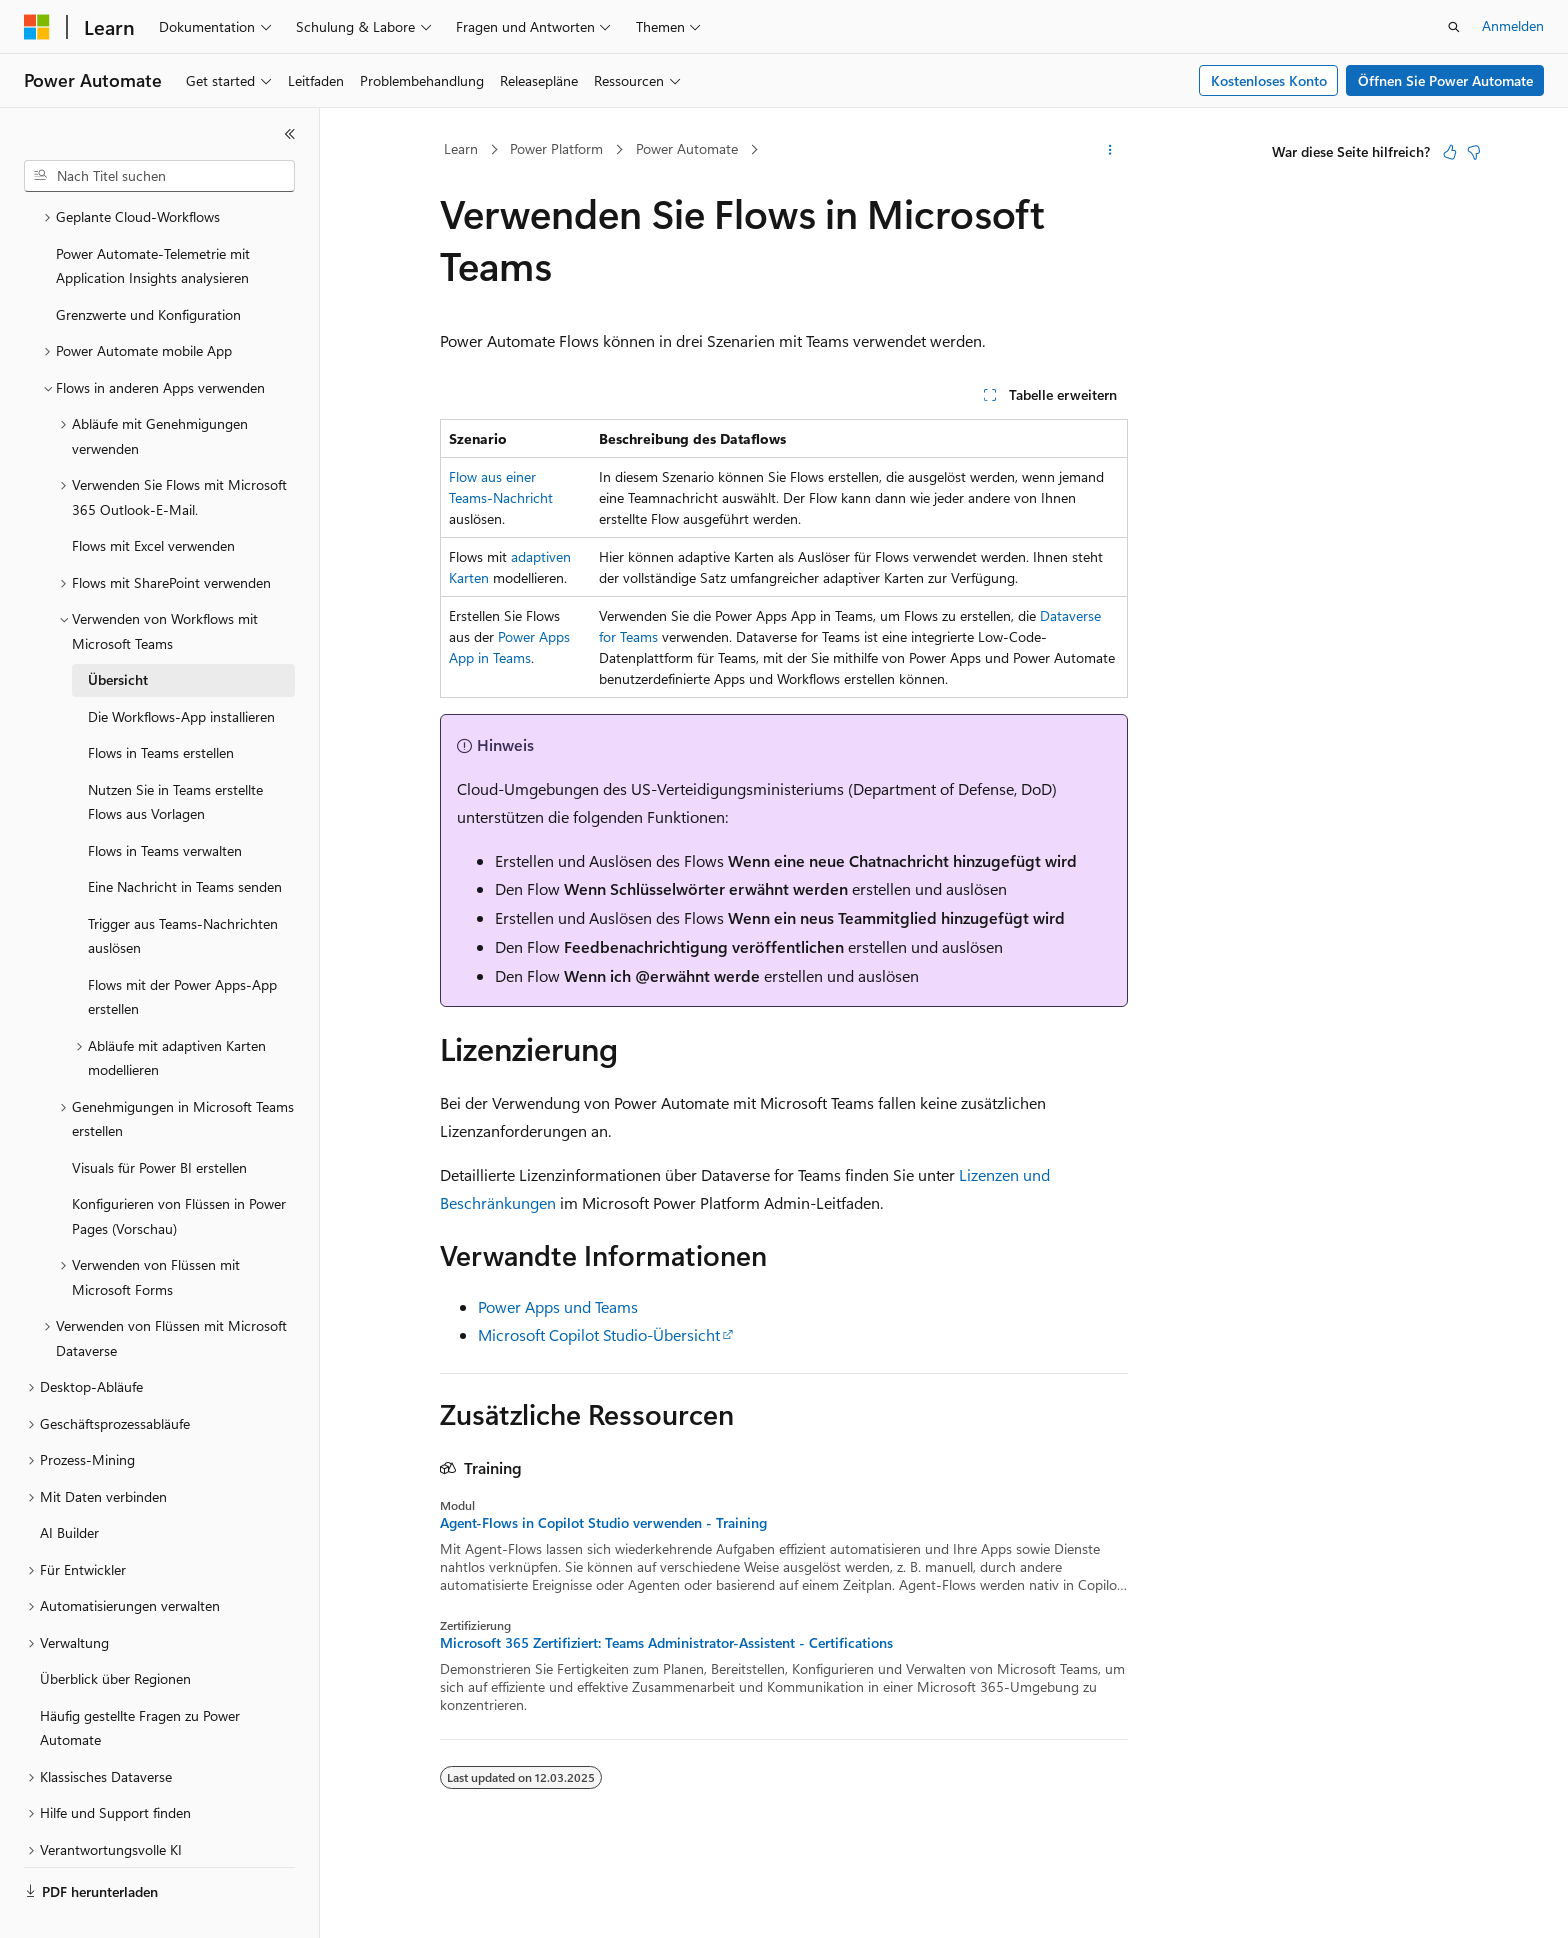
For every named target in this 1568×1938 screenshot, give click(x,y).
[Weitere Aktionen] (1110, 150)
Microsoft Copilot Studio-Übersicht (599, 1334)
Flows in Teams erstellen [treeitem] (161, 705)
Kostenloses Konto (1269, 80)
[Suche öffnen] (1454, 27)
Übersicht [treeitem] (118, 632)
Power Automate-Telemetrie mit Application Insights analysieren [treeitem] (153, 219)
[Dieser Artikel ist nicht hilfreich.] (1474, 152)
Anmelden (1513, 25)
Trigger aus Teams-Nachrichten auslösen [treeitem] (183, 889)
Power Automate (687, 148)
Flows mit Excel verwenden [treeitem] (153, 498)
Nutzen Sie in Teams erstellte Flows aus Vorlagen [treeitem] (175, 755)
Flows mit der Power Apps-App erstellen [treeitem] (182, 950)
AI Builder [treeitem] (69, 1485)
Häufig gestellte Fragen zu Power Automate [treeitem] (140, 1681)
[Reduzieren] (290, 134)
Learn (461, 148)
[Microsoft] (37, 27)
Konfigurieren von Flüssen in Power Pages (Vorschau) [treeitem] (179, 1169)
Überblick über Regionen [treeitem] (115, 1631)
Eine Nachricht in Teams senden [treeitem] (185, 839)
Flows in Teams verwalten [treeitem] (165, 803)
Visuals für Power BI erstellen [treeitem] (159, 1120)
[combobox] (159, 176)
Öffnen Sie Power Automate (1445, 80)
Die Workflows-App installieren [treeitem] (181, 669)
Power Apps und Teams (558, 1306)
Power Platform (556, 148)
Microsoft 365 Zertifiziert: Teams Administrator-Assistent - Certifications (666, 1643)
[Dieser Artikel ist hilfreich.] (1450, 152)
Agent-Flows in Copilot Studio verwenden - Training (603, 1523)
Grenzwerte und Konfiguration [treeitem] (148, 267)
